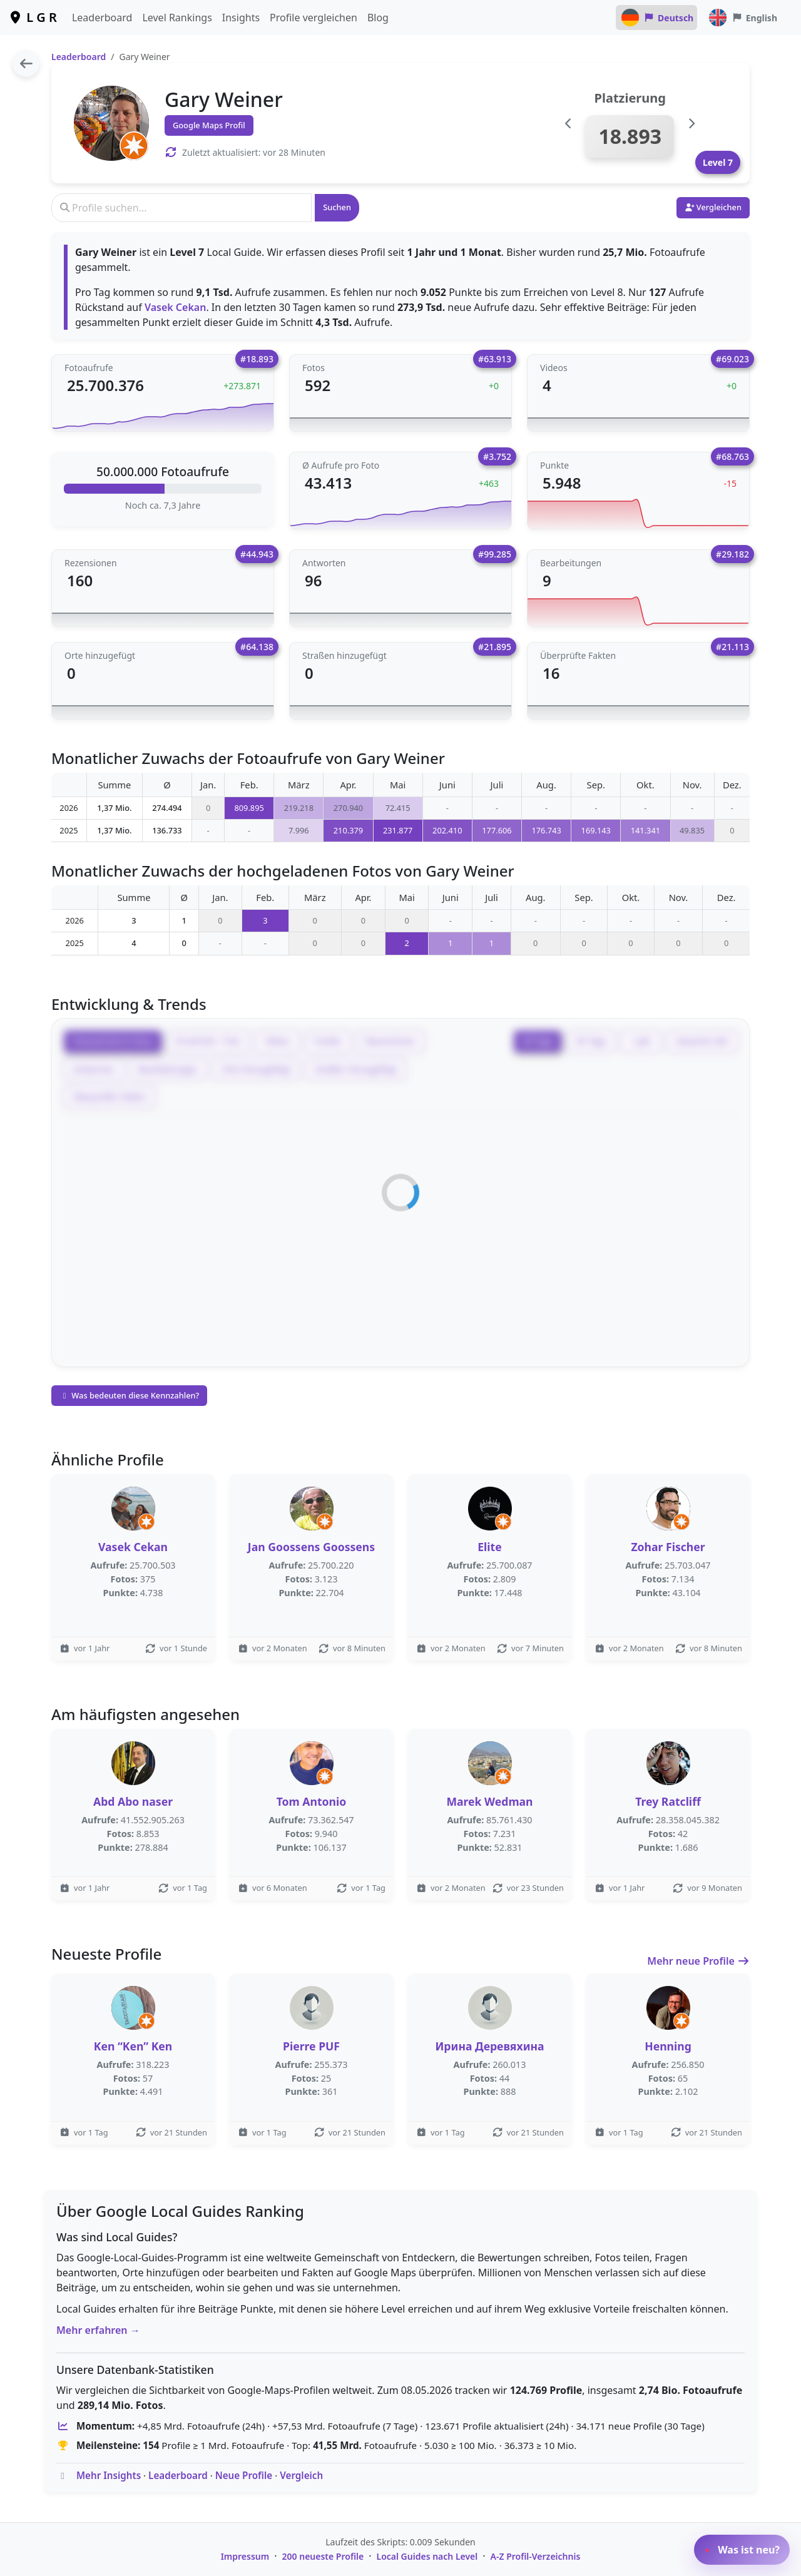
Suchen (337, 207)
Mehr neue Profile (698, 1961)
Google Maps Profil (209, 125)
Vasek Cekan (176, 307)
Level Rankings (177, 17)
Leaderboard (102, 17)
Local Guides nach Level (427, 2556)
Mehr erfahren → (98, 2330)
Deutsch (657, 17)
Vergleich (301, 2475)
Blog (378, 17)
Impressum (245, 2556)
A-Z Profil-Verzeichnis (536, 2556)
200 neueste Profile (323, 2556)
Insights (241, 17)
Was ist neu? (742, 2550)
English (742, 17)
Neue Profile (244, 2475)
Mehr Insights (108, 2475)
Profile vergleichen (313, 17)
